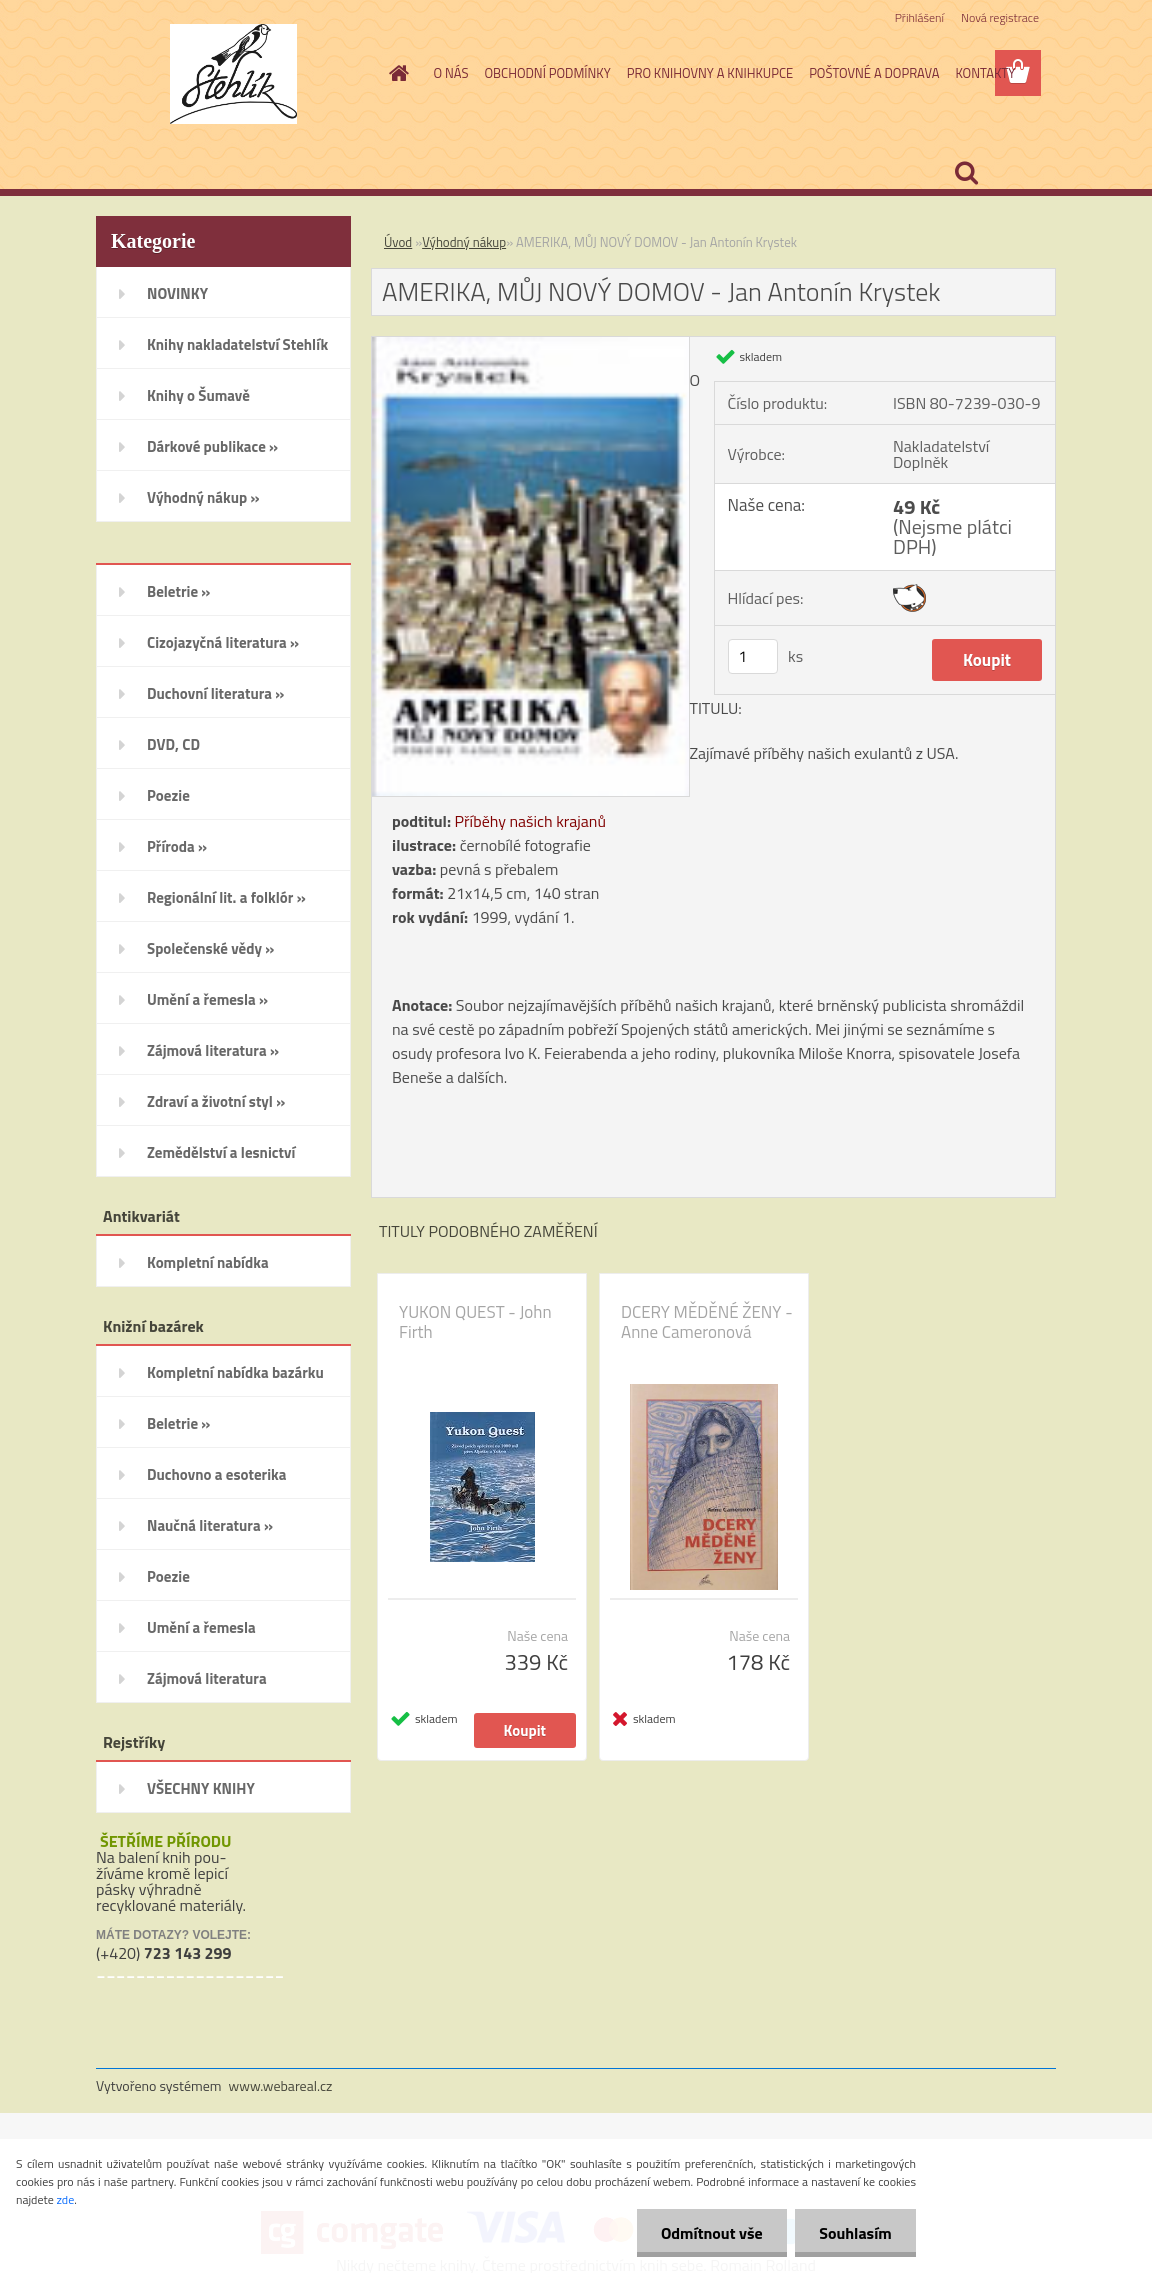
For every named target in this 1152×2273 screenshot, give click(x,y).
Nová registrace (1000, 17)
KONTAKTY (985, 73)
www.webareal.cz (281, 2085)
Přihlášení (919, 17)
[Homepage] (396, 73)
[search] (966, 173)
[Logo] (233, 74)
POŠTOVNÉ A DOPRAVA (874, 73)
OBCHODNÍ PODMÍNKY (547, 73)
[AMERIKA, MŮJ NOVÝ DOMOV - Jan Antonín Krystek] (530, 345)
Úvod (398, 242)
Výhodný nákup (464, 242)
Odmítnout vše (710, 2233)
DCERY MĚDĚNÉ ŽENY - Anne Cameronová (707, 1322)
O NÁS (451, 73)
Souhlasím (854, 2233)
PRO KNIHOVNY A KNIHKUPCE (710, 73)
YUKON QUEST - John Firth (475, 1322)
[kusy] (753, 656)
